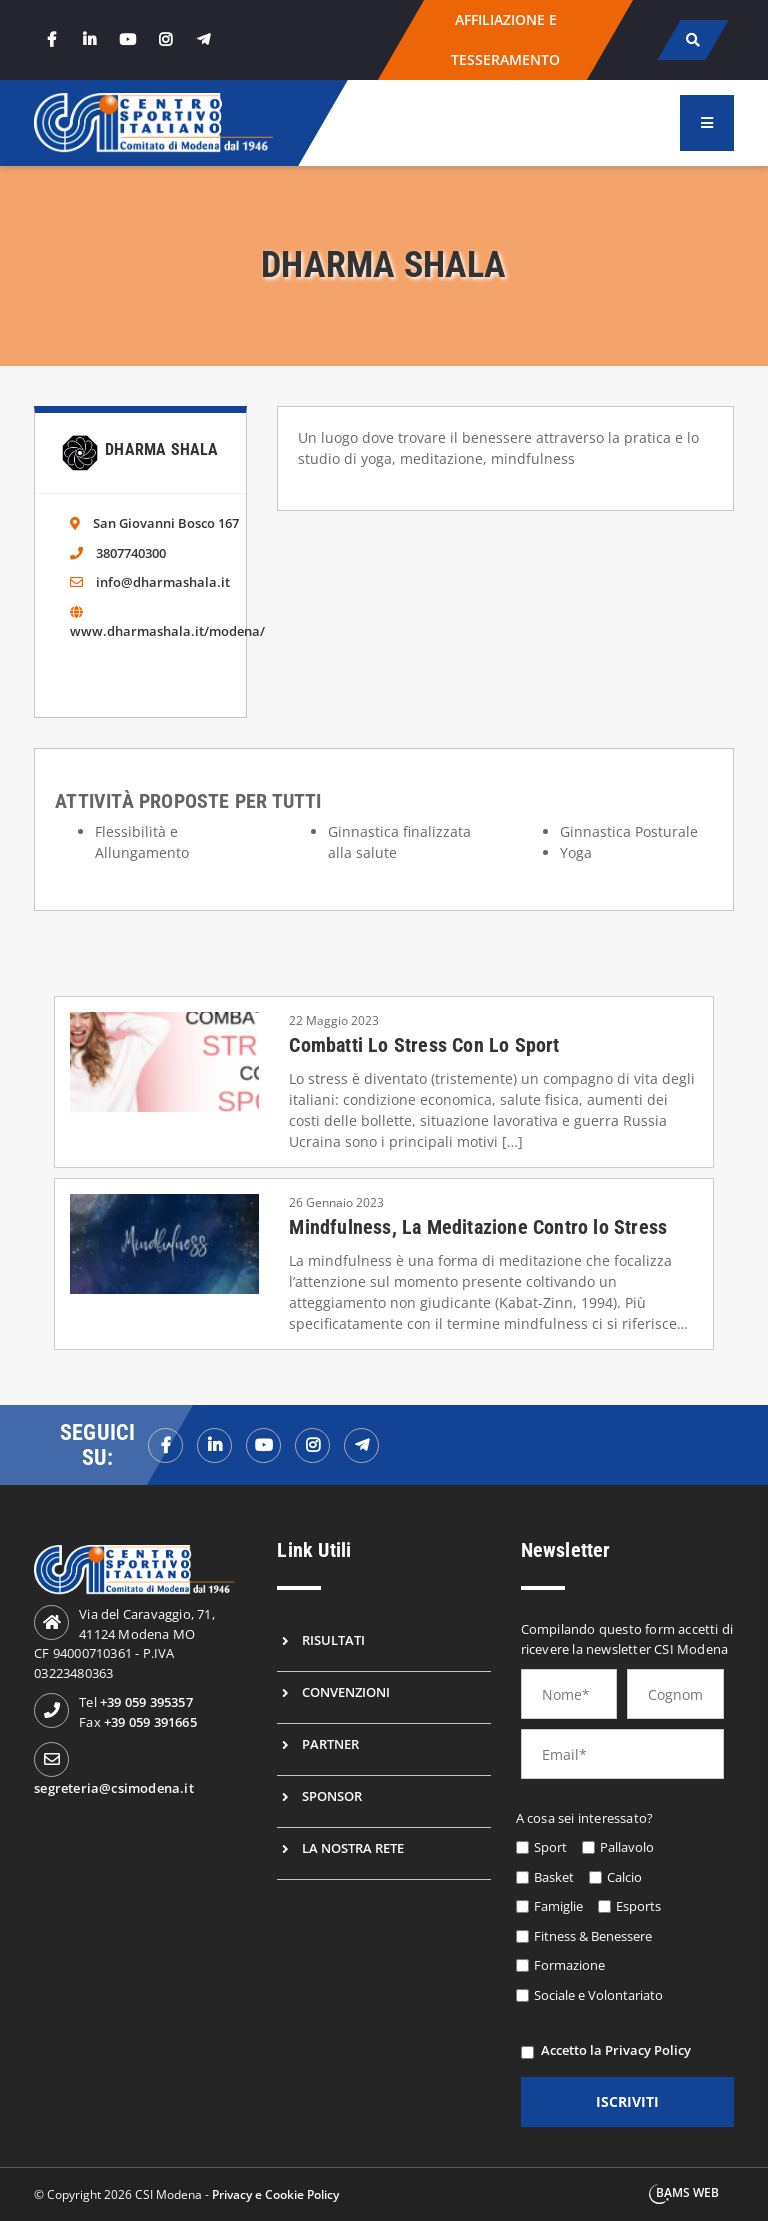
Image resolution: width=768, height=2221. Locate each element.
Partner (330, 1744)
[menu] (707, 123)
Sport (550, 1847)
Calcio (624, 1877)
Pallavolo (627, 1847)
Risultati (333, 1640)
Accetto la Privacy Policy (616, 2050)
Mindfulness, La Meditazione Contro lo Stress (478, 1227)
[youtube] (127, 39)
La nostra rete (353, 1848)
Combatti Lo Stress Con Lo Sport (424, 1045)
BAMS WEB (687, 2192)
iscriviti (627, 2101)
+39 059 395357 (146, 1702)
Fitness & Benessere (593, 1936)
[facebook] (51, 39)
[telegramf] (361, 1445)
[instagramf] (312, 1445)
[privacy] (527, 2052)
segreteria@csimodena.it (114, 1788)
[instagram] (165, 39)
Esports (638, 1906)
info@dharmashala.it (163, 582)
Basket (554, 1877)
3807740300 (131, 553)
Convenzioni (346, 1692)
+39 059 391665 (150, 1722)
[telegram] (203, 39)
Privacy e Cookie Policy (275, 2194)
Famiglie (558, 1906)
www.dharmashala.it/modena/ (167, 631)
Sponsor (332, 1796)
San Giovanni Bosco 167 (166, 523)
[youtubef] (263, 1445)
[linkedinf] (214, 1445)
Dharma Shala (161, 449)
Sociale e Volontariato (598, 1995)
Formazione (569, 1965)
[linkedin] (89, 39)
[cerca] (692, 40)
